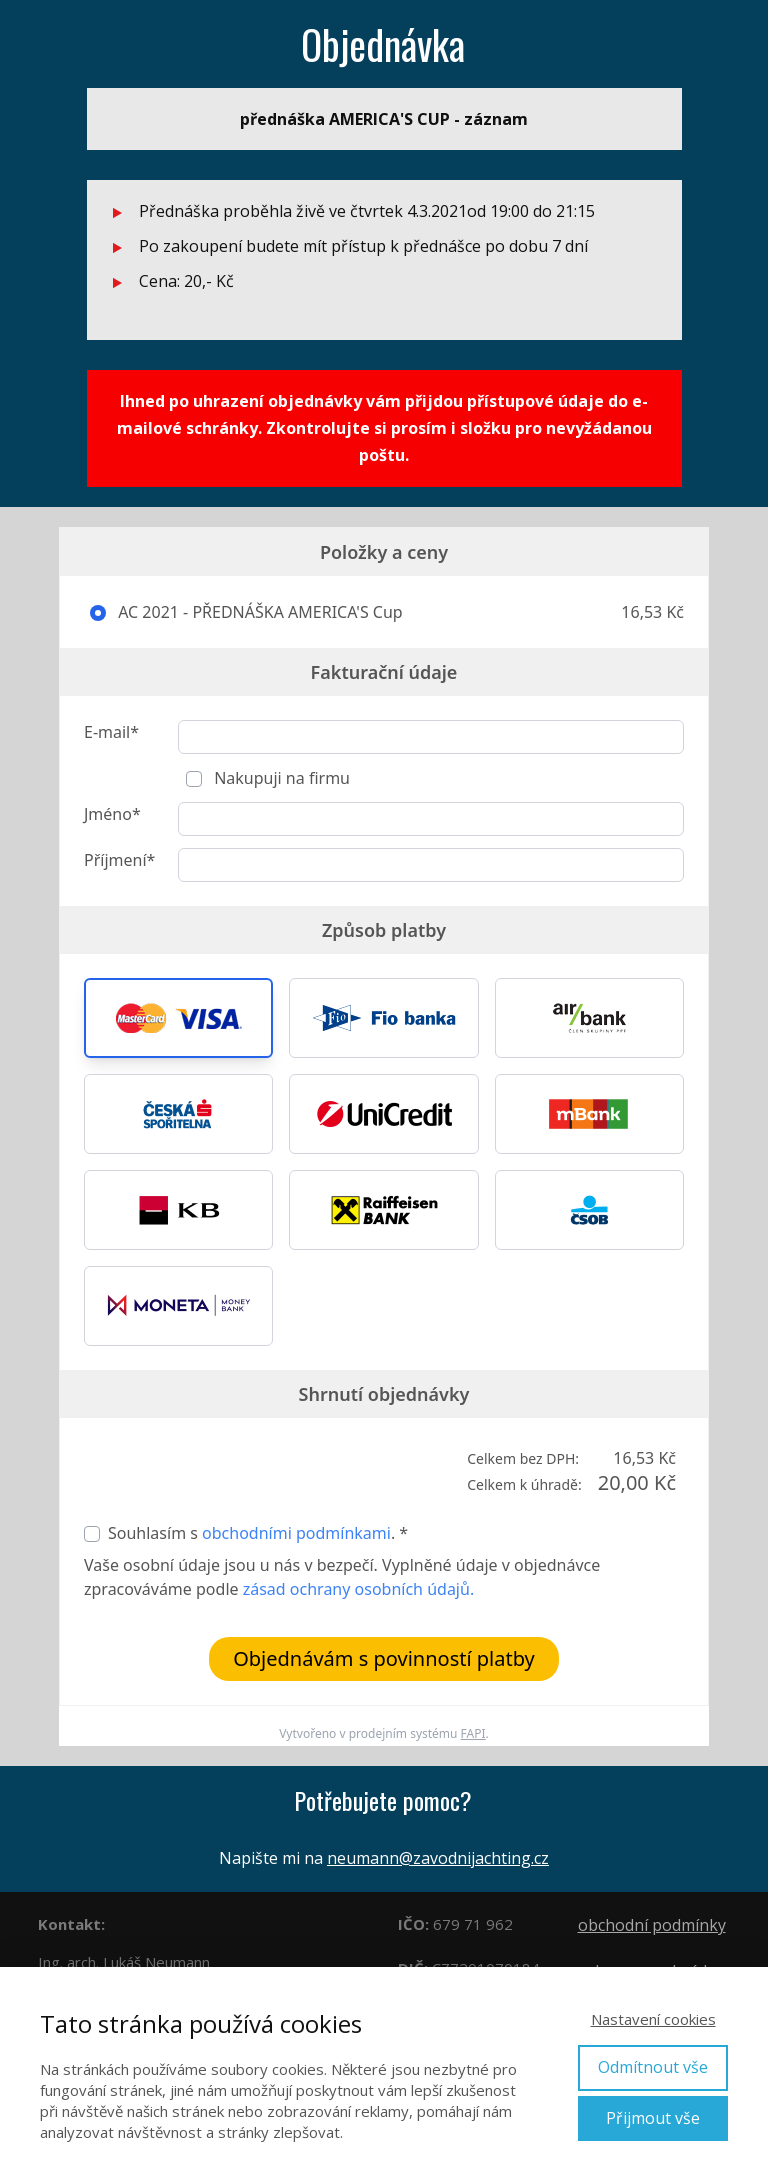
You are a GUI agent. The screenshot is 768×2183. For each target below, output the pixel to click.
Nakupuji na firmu (280, 778)
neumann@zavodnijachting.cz (438, 1858)
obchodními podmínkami (296, 1533)
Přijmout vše (653, 2118)
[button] (178, 1018)
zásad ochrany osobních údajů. (358, 1589)
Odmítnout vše (653, 2067)
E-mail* (111, 732)
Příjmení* (119, 860)
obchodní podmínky (652, 1925)
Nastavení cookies (653, 2019)
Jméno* (112, 814)
